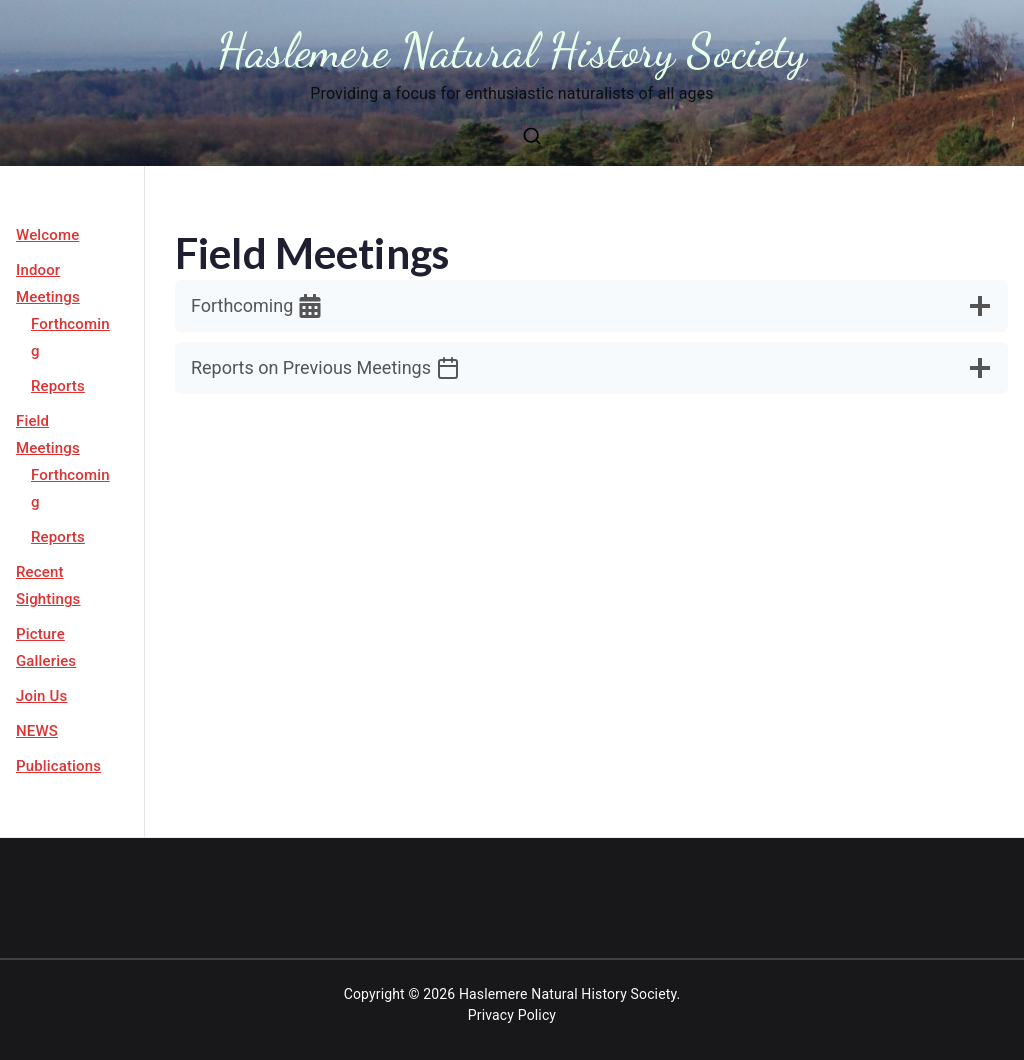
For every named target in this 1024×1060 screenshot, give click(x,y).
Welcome (47, 235)
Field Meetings (48, 434)
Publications (58, 766)
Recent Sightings (48, 585)
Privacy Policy (512, 1015)
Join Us (41, 696)
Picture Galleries (46, 647)
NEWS (37, 731)
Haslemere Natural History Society (512, 50)
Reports (58, 386)
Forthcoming (70, 337)
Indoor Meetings (48, 283)
